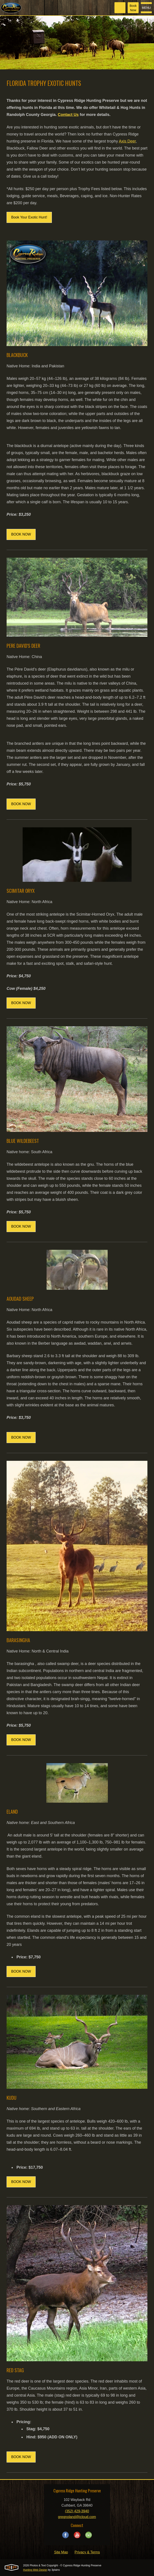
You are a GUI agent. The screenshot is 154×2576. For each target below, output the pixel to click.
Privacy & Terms (87, 2552)
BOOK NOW (21, 534)
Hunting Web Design (35, 2569)
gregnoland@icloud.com (77, 2517)
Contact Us (68, 114)
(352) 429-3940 (77, 2511)
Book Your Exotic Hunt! (29, 217)
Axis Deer (127, 141)
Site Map (61, 2552)
